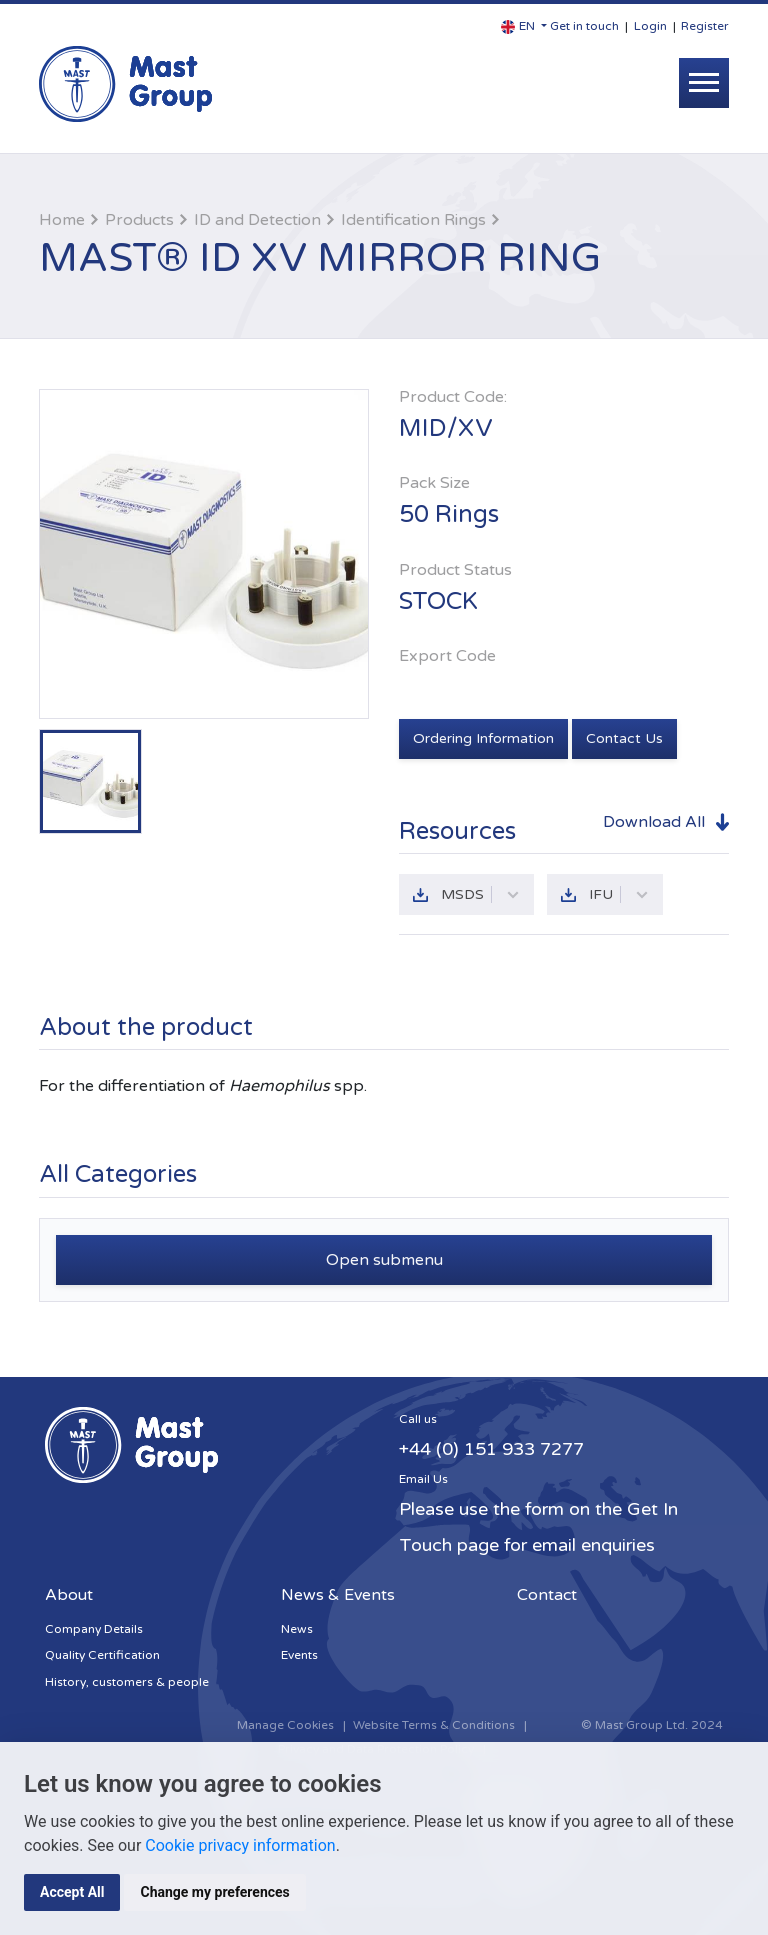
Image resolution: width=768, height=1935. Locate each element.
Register (705, 26)
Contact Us (624, 738)
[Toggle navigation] (704, 83)
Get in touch (584, 26)
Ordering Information (483, 738)
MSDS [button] (480, 894)
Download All (654, 822)
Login (650, 26)
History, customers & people (127, 1682)
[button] (524, 26)
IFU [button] (619, 894)
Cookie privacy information (240, 1845)
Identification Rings (413, 220)
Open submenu (384, 1260)
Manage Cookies (285, 1725)
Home (62, 220)
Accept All (72, 1892)
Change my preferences (214, 1892)
